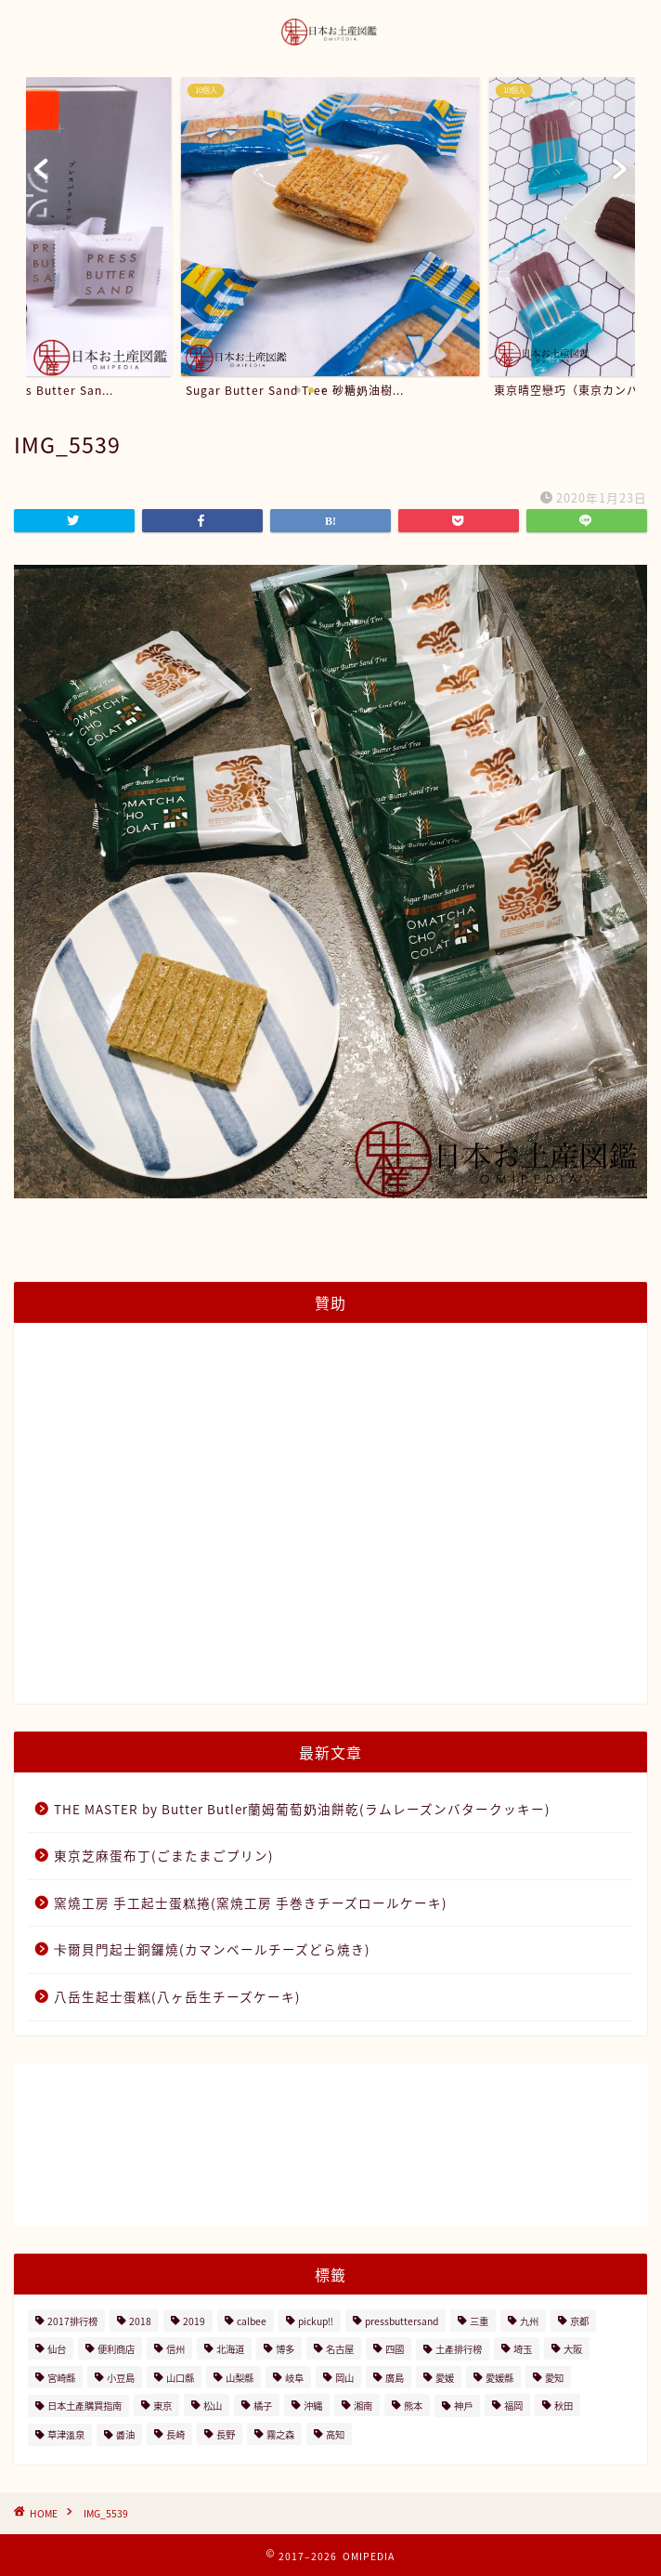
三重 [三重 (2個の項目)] (479, 2321)
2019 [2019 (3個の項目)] (194, 2321)
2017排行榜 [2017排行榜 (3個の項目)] (72, 2321)
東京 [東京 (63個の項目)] (162, 2406)
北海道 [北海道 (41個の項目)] (230, 2349)
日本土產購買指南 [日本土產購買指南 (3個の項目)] (84, 2406)
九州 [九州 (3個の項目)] (529, 2321)
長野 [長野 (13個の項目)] (225, 2434)
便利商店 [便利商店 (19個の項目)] (116, 2349)
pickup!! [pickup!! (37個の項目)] (315, 2321)
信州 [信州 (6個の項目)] (175, 2349)
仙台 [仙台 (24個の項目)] (56, 2349)
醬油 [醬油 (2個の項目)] (125, 2434)
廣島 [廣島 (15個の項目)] (394, 2378)
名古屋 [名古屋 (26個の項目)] (340, 2349)
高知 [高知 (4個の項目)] (335, 2434)
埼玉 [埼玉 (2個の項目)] (522, 2349)
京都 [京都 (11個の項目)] (579, 2321)
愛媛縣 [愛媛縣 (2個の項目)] (499, 2378)
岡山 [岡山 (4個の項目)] (344, 2378)
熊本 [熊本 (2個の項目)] (413, 2406)
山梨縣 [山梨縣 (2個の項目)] (239, 2378)
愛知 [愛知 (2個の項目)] (554, 2378)
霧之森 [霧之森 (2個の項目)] (280, 2434)
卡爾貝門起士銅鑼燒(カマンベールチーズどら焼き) (212, 1949)
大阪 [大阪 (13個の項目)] (573, 2349)
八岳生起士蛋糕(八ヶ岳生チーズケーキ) (177, 1996)
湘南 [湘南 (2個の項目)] (363, 2406)
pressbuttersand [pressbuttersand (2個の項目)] (401, 2321)
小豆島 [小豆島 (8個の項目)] (121, 2378)
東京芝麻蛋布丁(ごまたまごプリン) (164, 1855)
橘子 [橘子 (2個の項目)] (262, 2406)
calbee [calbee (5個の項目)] (251, 2321)
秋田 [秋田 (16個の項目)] (563, 2406)
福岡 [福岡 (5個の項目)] (513, 2406)
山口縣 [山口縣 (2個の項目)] (180, 2378)
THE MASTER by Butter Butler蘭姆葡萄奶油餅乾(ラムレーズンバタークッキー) (302, 1808)
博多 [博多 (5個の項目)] (285, 2349)
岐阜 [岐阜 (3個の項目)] (294, 2378)
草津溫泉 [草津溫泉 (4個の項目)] (65, 2434)
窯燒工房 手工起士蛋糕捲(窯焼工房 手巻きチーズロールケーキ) (250, 1902)
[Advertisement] (330, 1523)
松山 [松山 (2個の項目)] (212, 2406)
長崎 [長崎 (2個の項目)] (175, 2434)
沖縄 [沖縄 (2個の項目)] (313, 2406)
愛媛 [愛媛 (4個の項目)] (444, 2378)
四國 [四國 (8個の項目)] (394, 2349)
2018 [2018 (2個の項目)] (140, 2321)
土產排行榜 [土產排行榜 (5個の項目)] (458, 2349)
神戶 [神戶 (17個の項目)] (463, 2406)
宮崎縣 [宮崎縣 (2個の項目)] (61, 2378)
